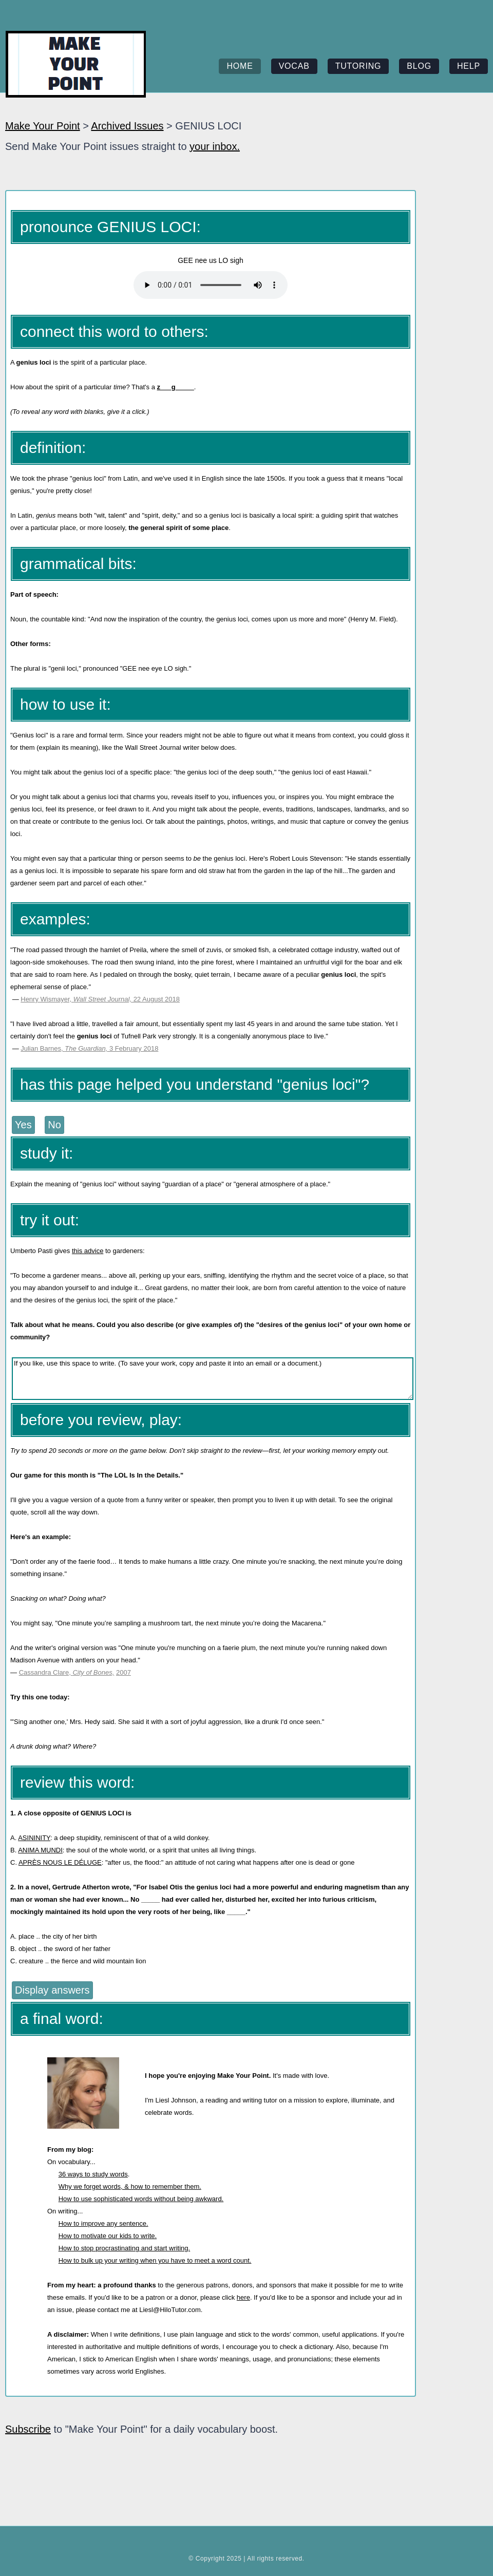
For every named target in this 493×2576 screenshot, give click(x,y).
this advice (87, 1251)
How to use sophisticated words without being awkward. (141, 2199)
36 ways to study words (93, 2174)
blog (419, 66)
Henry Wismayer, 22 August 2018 (100, 999)
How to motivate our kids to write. (108, 2236)
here (243, 2297)
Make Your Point (42, 125)
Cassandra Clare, (46, 1672)
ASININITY (34, 1838)
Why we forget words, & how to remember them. (130, 2186)
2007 (123, 1672)
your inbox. (214, 146)
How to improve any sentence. (103, 2223)
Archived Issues (127, 125)
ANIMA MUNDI (40, 1850)
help (468, 66)
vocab (294, 66)
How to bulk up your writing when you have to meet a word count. (155, 2260)
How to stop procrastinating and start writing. (125, 2248)
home (239, 66)
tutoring (358, 66)
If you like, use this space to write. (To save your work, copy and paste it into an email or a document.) (212, 1378)
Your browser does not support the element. (211, 285)
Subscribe (28, 2429)
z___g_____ (175, 387)
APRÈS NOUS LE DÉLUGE (60, 1862)
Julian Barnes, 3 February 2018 (89, 1048)
